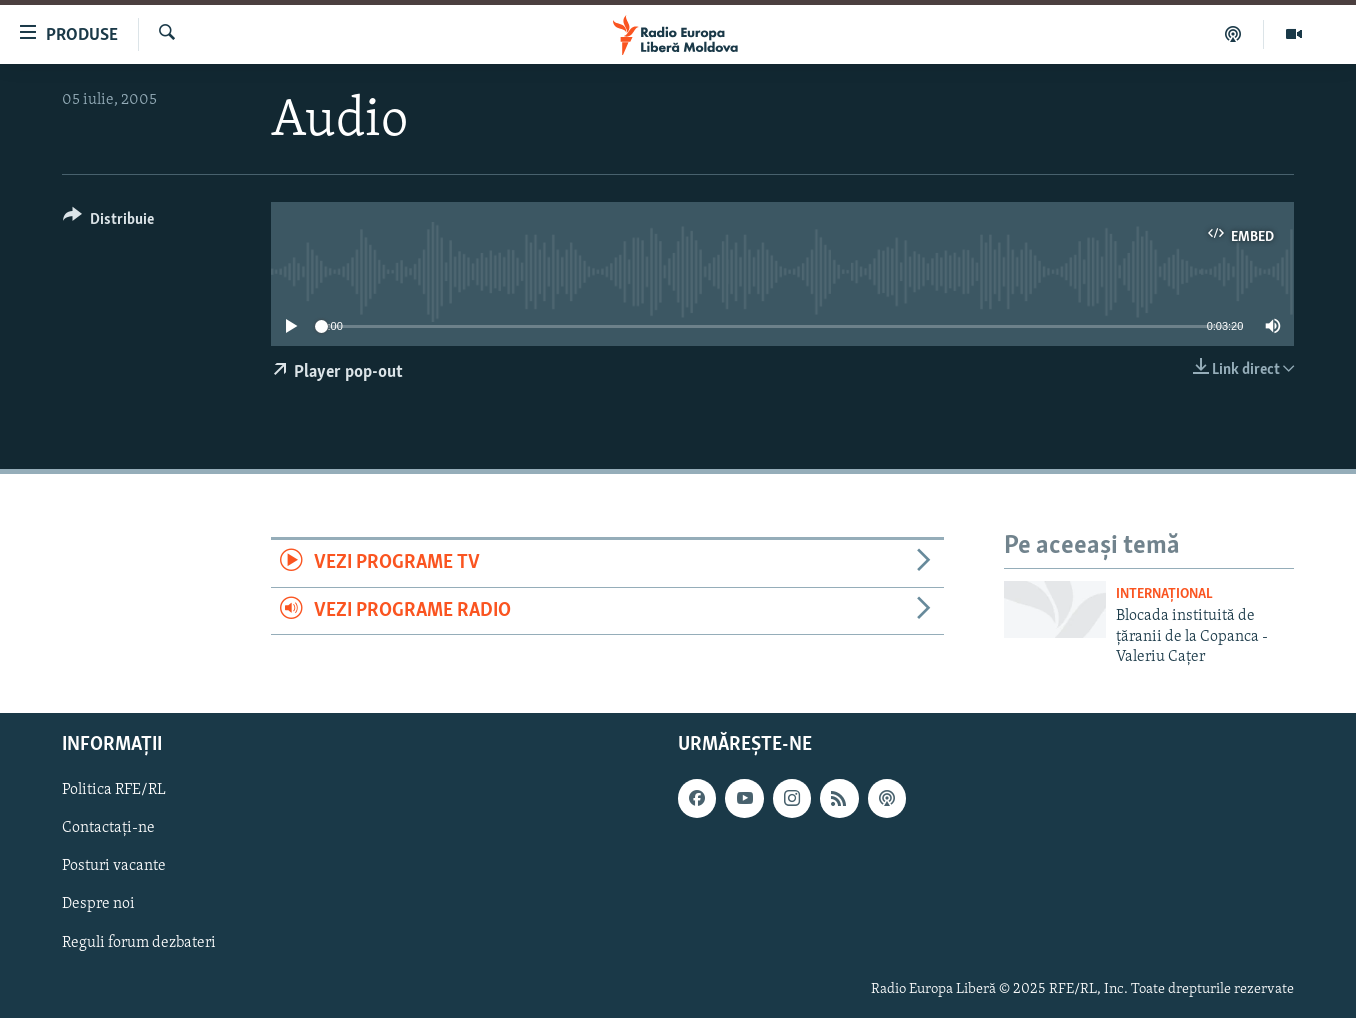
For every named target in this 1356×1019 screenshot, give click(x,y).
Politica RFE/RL (114, 791)
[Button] (108, 222)
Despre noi (98, 905)
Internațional (1164, 594)
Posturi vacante (114, 867)
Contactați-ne (108, 829)
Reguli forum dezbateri (139, 943)
